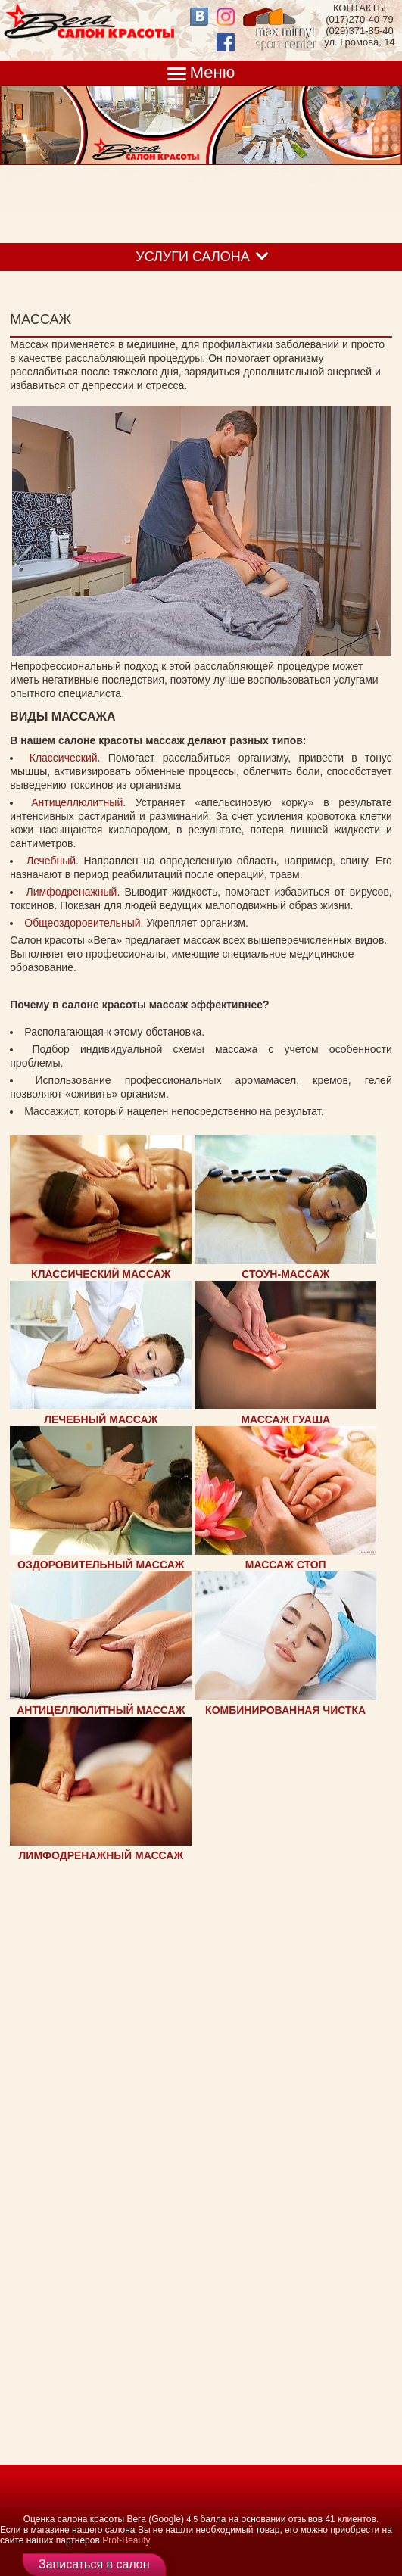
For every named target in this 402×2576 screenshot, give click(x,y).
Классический (64, 758)
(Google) (166, 2519)
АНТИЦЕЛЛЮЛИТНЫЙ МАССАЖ (101, 1710)
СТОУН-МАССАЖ (285, 1274)
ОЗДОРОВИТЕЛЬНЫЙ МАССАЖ (100, 1565)
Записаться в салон (94, 2564)
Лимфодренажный (71, 892)
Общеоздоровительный (82, 923)
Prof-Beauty (126, 2540)
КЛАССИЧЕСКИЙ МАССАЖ (100, 1274)
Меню (212, 72)
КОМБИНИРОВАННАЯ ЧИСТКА (285, 1710)
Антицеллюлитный (77, 802)
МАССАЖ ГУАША (285, 1419)
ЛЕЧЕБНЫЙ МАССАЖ (100, 1419)
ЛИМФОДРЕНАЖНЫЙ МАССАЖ (101, 1855)
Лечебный (51, 861)
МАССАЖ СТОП (285, 1565)
